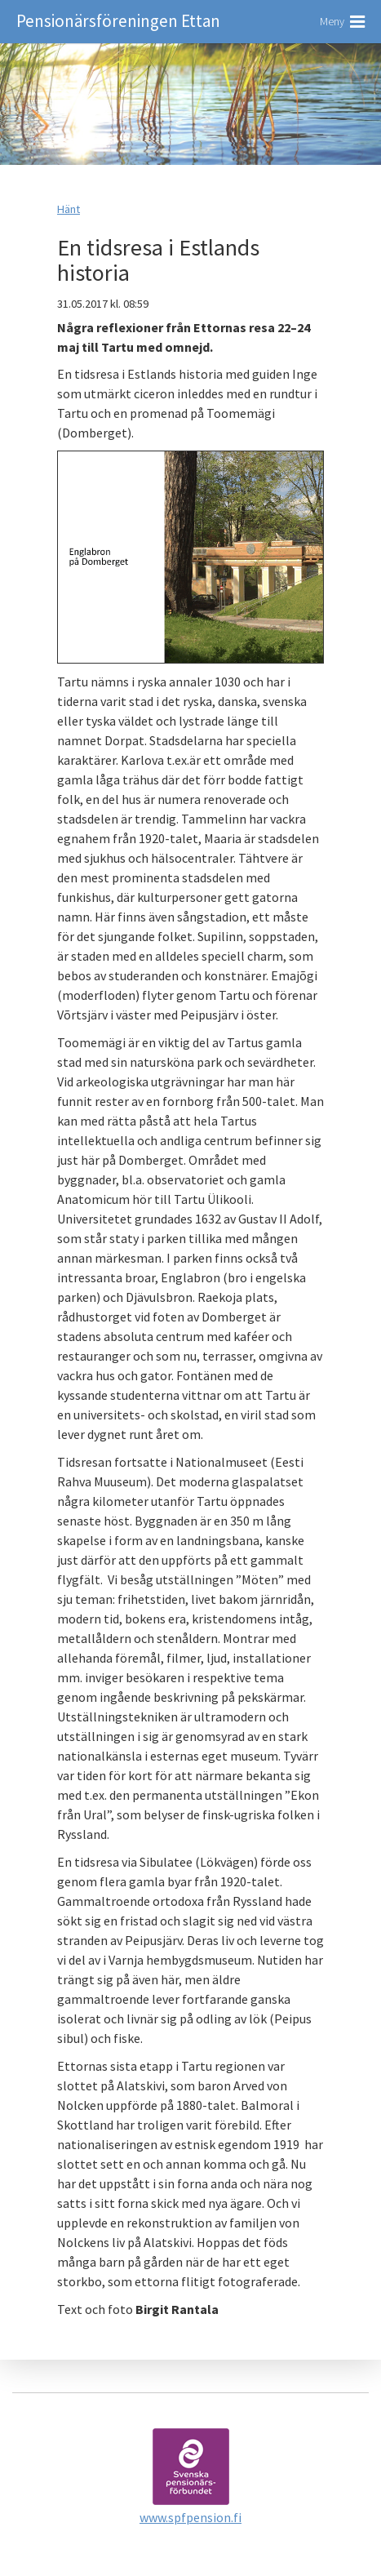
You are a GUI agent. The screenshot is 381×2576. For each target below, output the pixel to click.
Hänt (68, 209)
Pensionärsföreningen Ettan (118, 20)
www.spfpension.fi (190, 2517)
